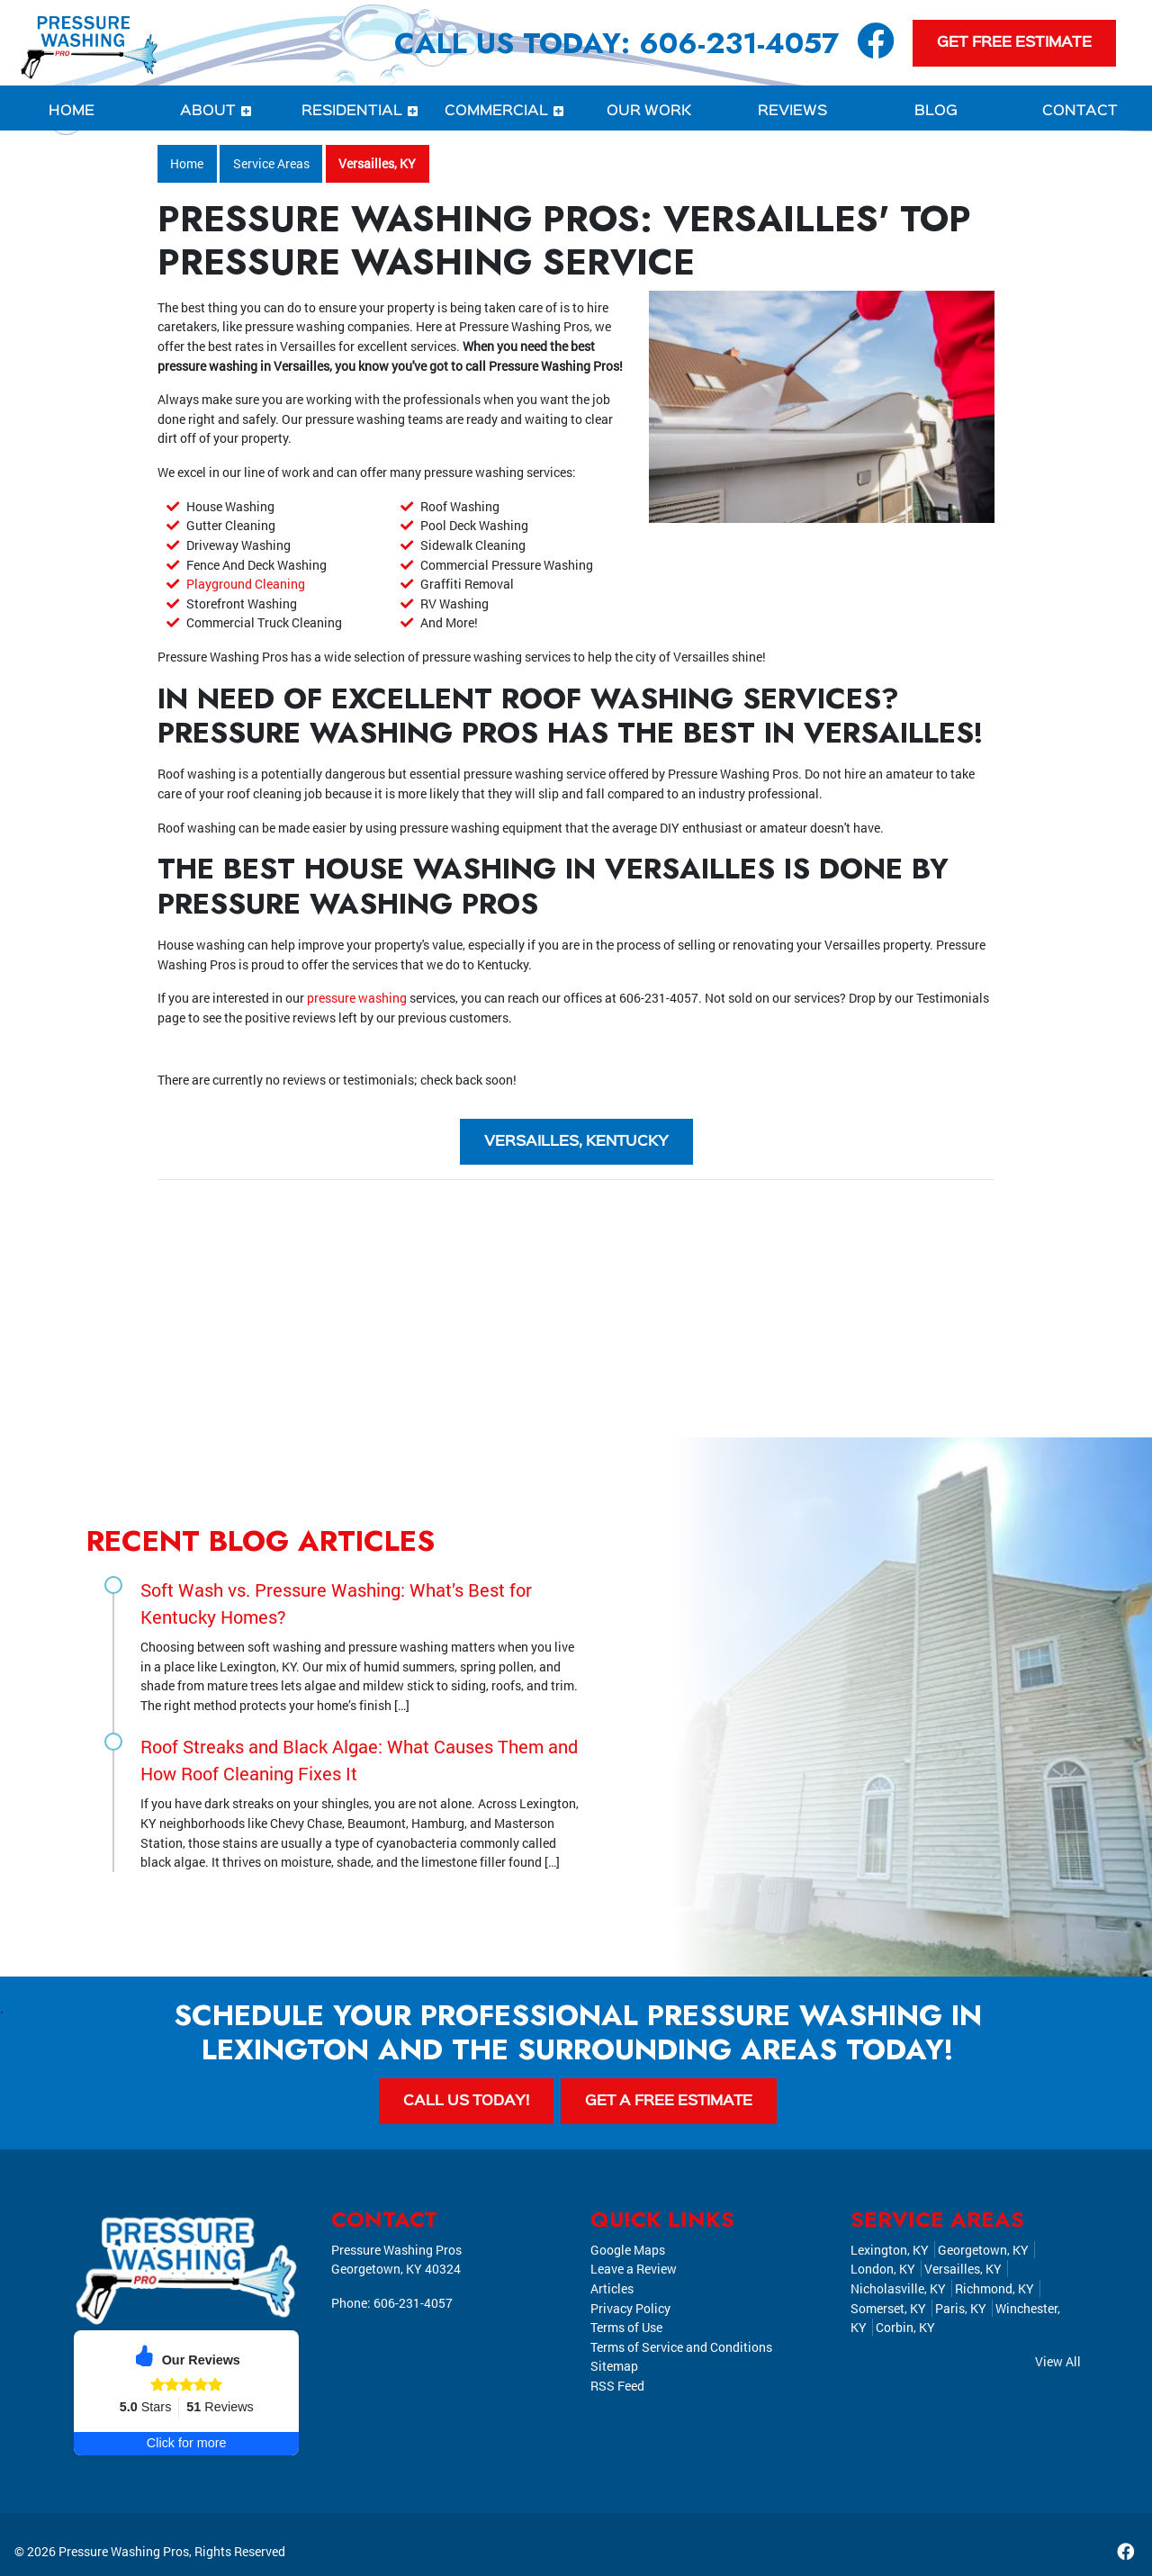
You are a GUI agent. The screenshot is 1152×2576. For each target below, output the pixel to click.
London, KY (882, 2269)
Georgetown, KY (983, 2249)
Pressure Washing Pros (123, 2552)
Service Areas (271, 163)
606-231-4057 (658, 997)
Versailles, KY (377, 163)
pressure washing (357, 997)
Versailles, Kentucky (576, 1141)
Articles (612, 2288)
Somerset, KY (888, 2308)
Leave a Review (633, 2269)
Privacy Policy (630, 2308)
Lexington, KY (889, 2249)
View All (1058, 2361)
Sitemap (614, 2366)
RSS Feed (617, 2385)
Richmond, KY (994, 2288)
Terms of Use (626, 2328)
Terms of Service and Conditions (681, 2346)
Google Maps (627, 2249)
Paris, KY (960, 2308)
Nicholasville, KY (898, 2288)
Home (186, 163)
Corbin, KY (905, 2328)
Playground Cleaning (245, 583)
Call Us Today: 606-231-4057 (616, 43)
